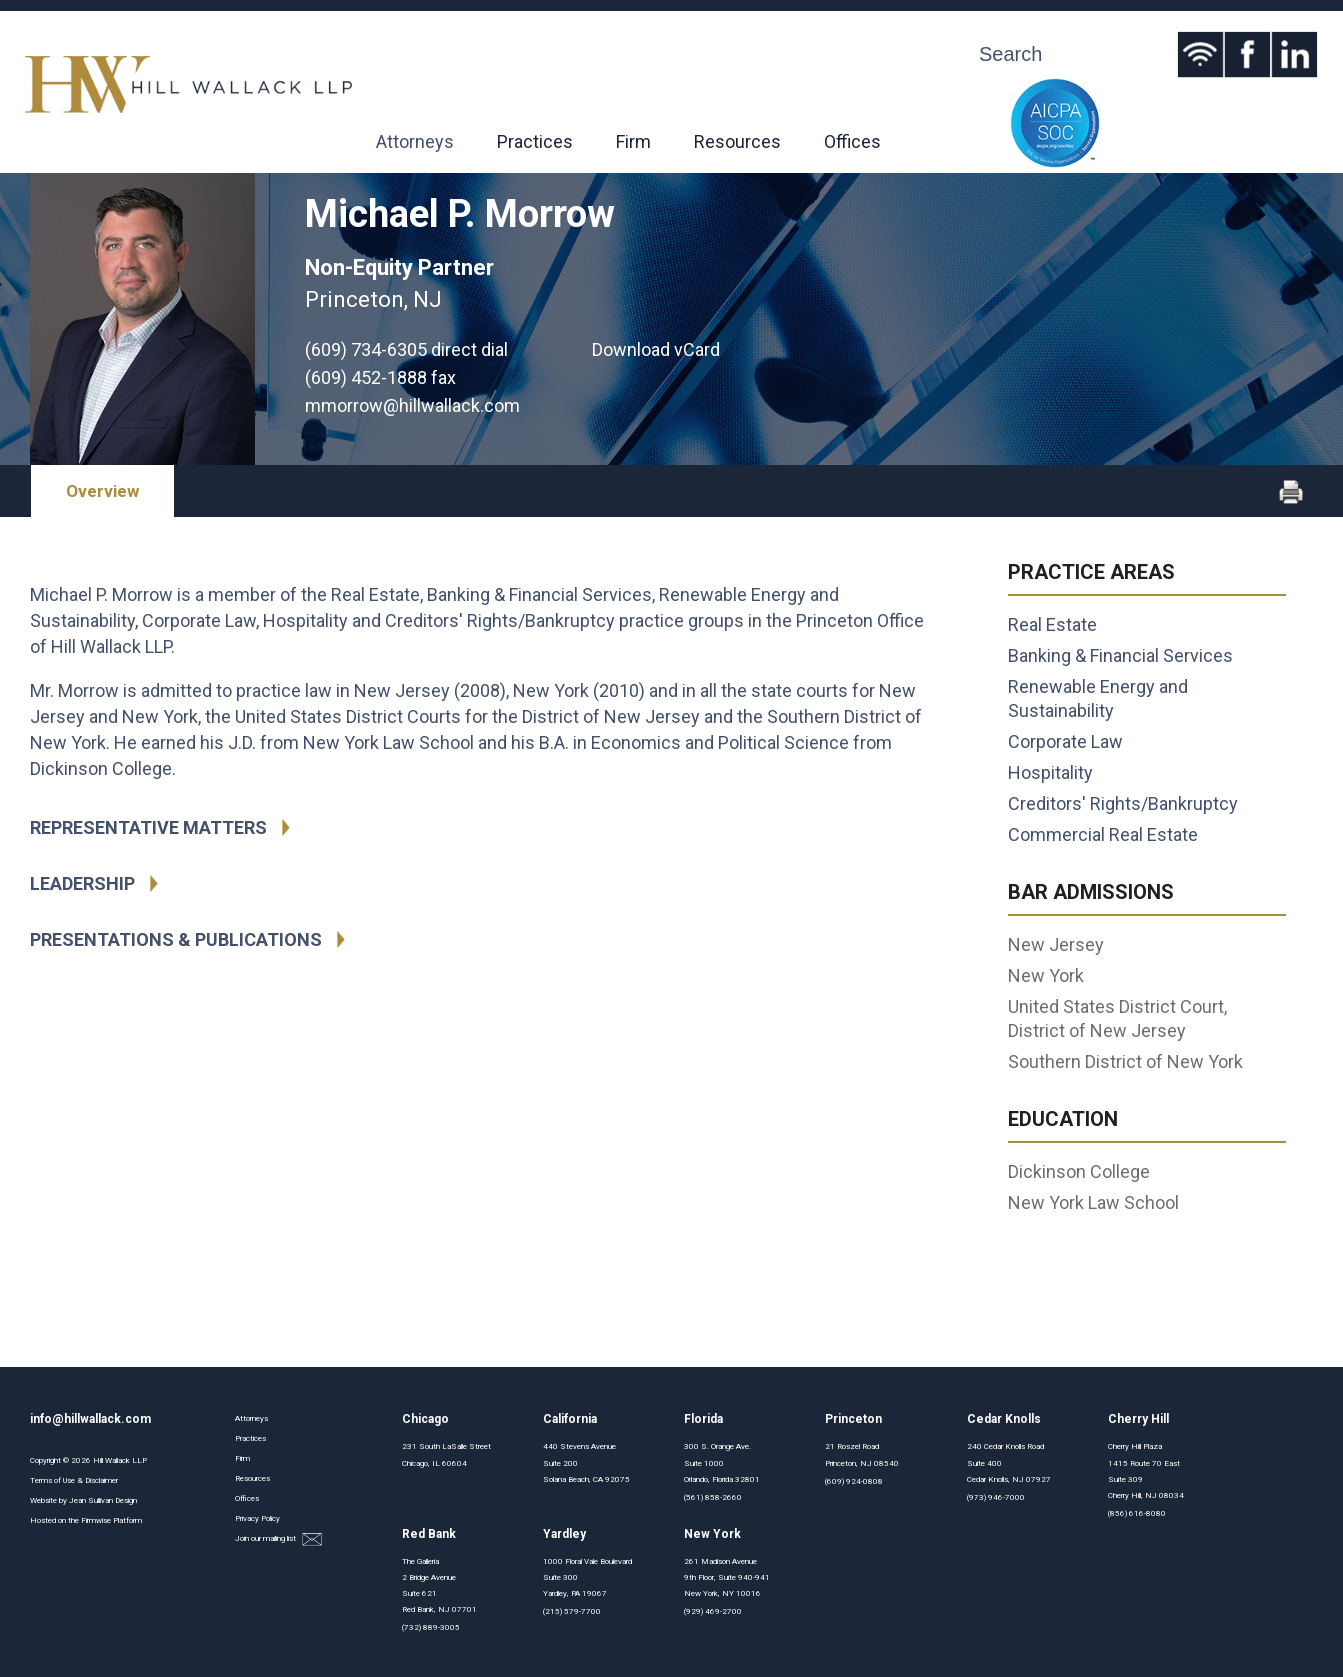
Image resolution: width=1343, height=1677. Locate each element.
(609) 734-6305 (366, 349)
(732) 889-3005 (431, 1627)
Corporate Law (1065, 741)
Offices (852, 141)
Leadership (82, 883)
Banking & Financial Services (1120, 655)
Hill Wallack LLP (120, 1460)
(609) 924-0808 (854, 1481)
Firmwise (96, 1520)
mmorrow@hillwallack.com (412, 405)
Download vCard (656, 349)
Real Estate (1052, 624)
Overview (102, 491)
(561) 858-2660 (713, 1497)
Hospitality (1050, 772)
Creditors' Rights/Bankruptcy (1123, 803)
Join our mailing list (278, 1539)
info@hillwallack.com (90, 1419)
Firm (633, 141)
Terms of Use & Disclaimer (74, 1480)
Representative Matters (148, 827)
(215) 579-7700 (572, 1611)
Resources (737, 141)
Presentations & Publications (176, 939)
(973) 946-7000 (996, 1497)
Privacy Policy (257, 1518)
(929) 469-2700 (713, 1611)
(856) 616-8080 (1137, 1513)
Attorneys (415, 141)
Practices (535, 141)
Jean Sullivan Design (103, 1500)
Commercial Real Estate (1103, 834)
